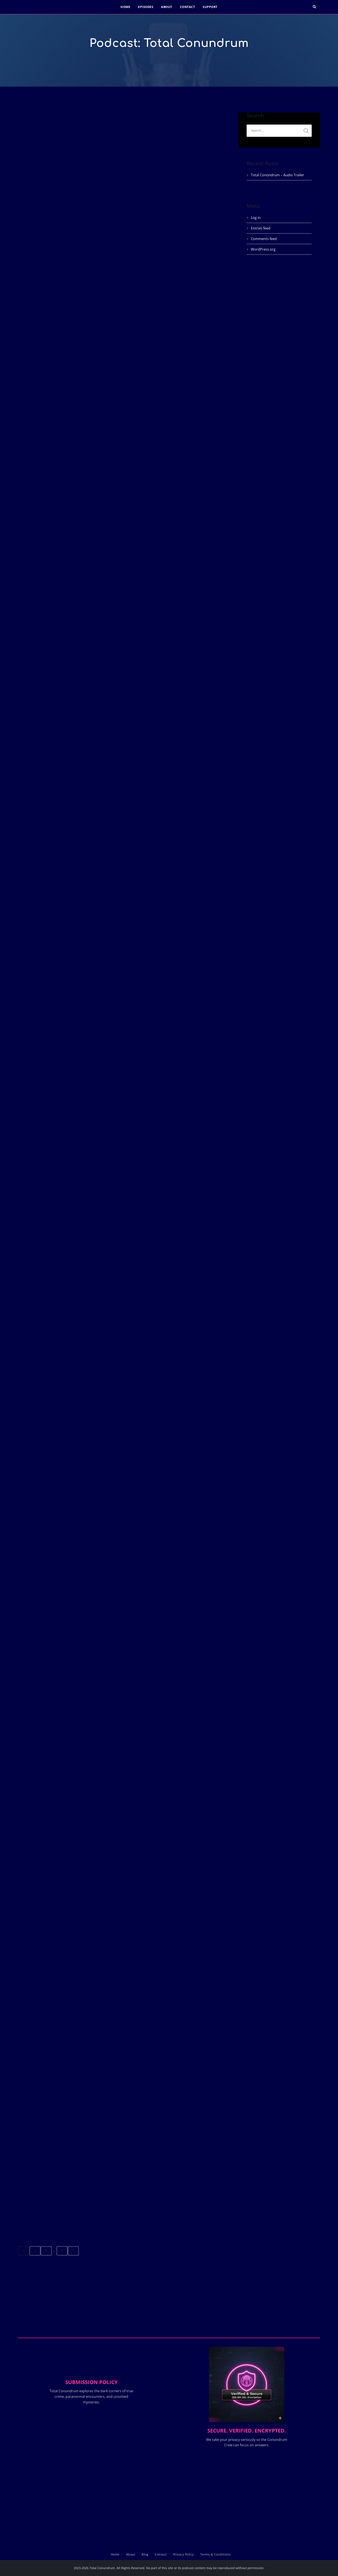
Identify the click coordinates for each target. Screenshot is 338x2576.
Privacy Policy (183, 2554)
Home (125, 7)
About (166, 7)
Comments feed (264, 238)
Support (210, 7)
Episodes (145, 7)
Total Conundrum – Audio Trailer (277, 175)
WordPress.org (263, 249)
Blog (145, 2554)
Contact (187, 7)
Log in (256, 217)
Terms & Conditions (215, 2554)
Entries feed (260, 228)
